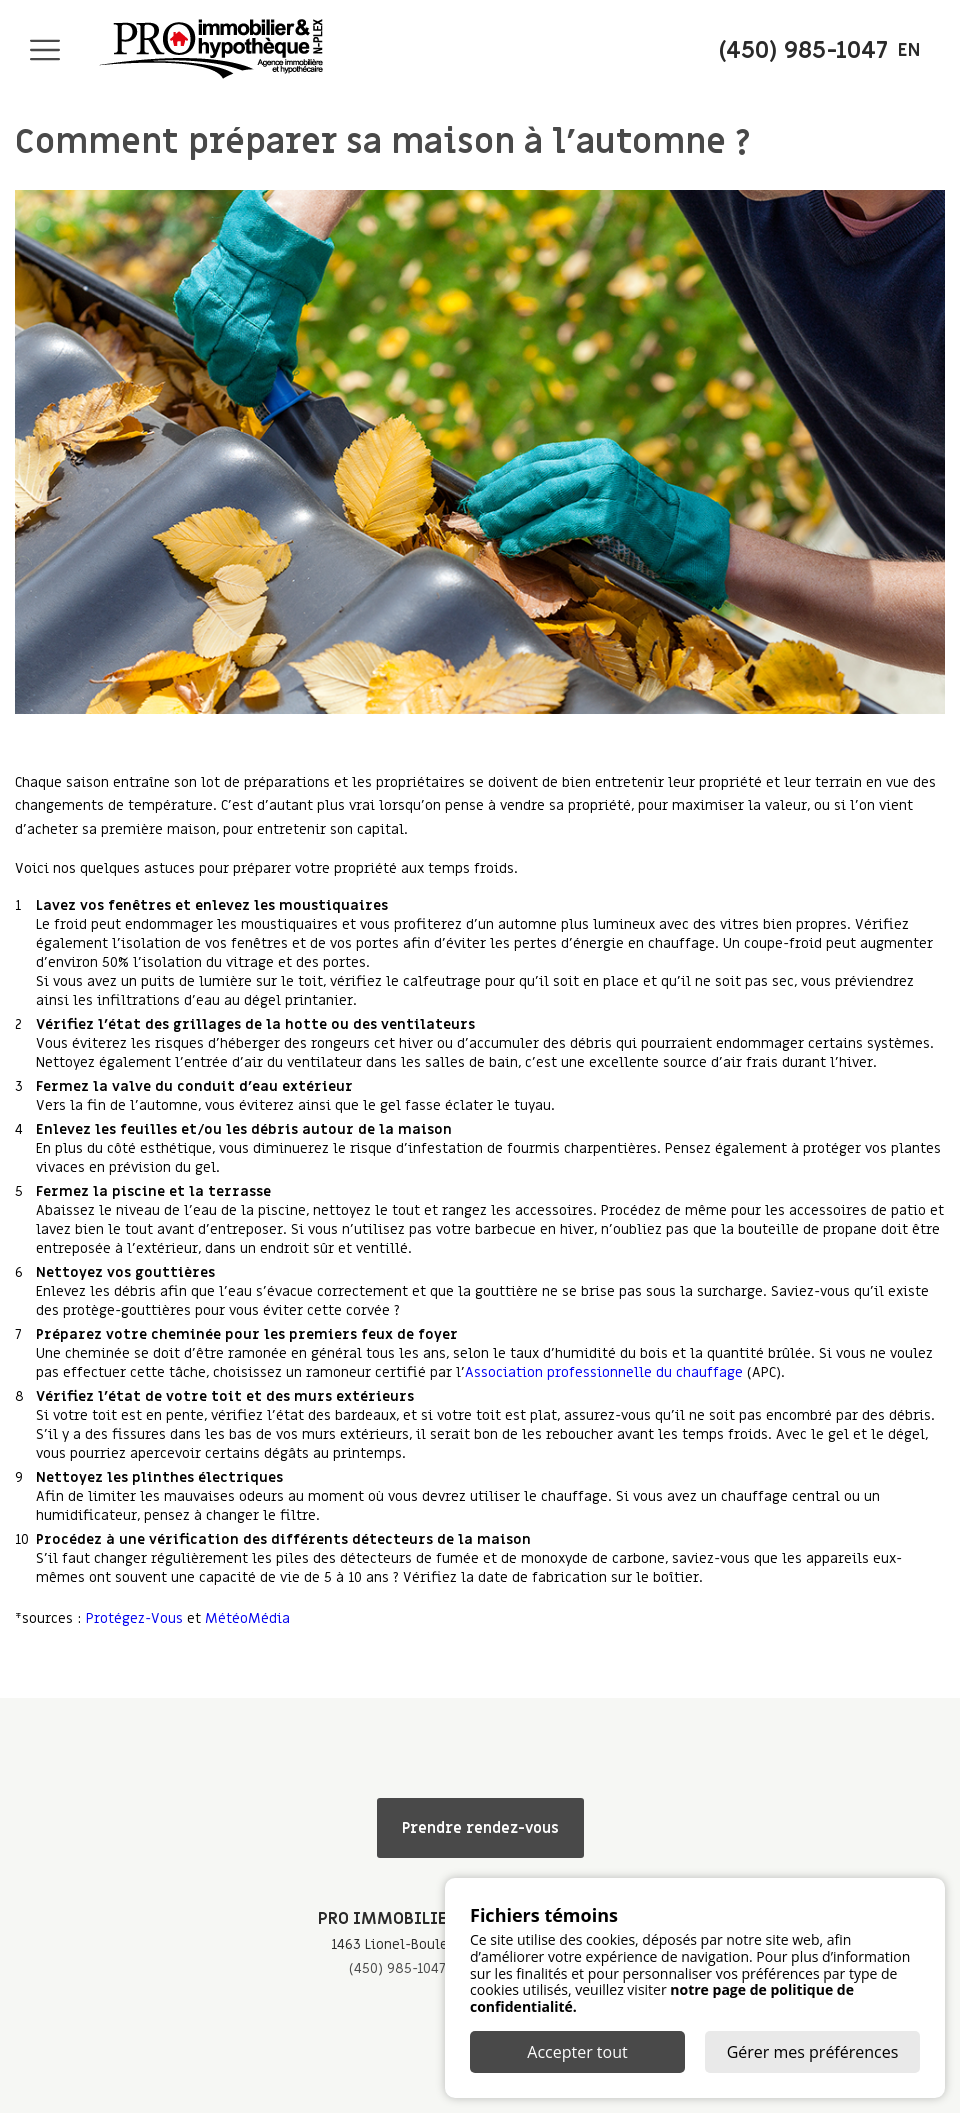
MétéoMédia (247, 1618)
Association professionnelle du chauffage (604, 1372)
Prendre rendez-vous (480, 1828)
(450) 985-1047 (397, 1968)
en (909, 50)
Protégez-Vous (134, 1618)
